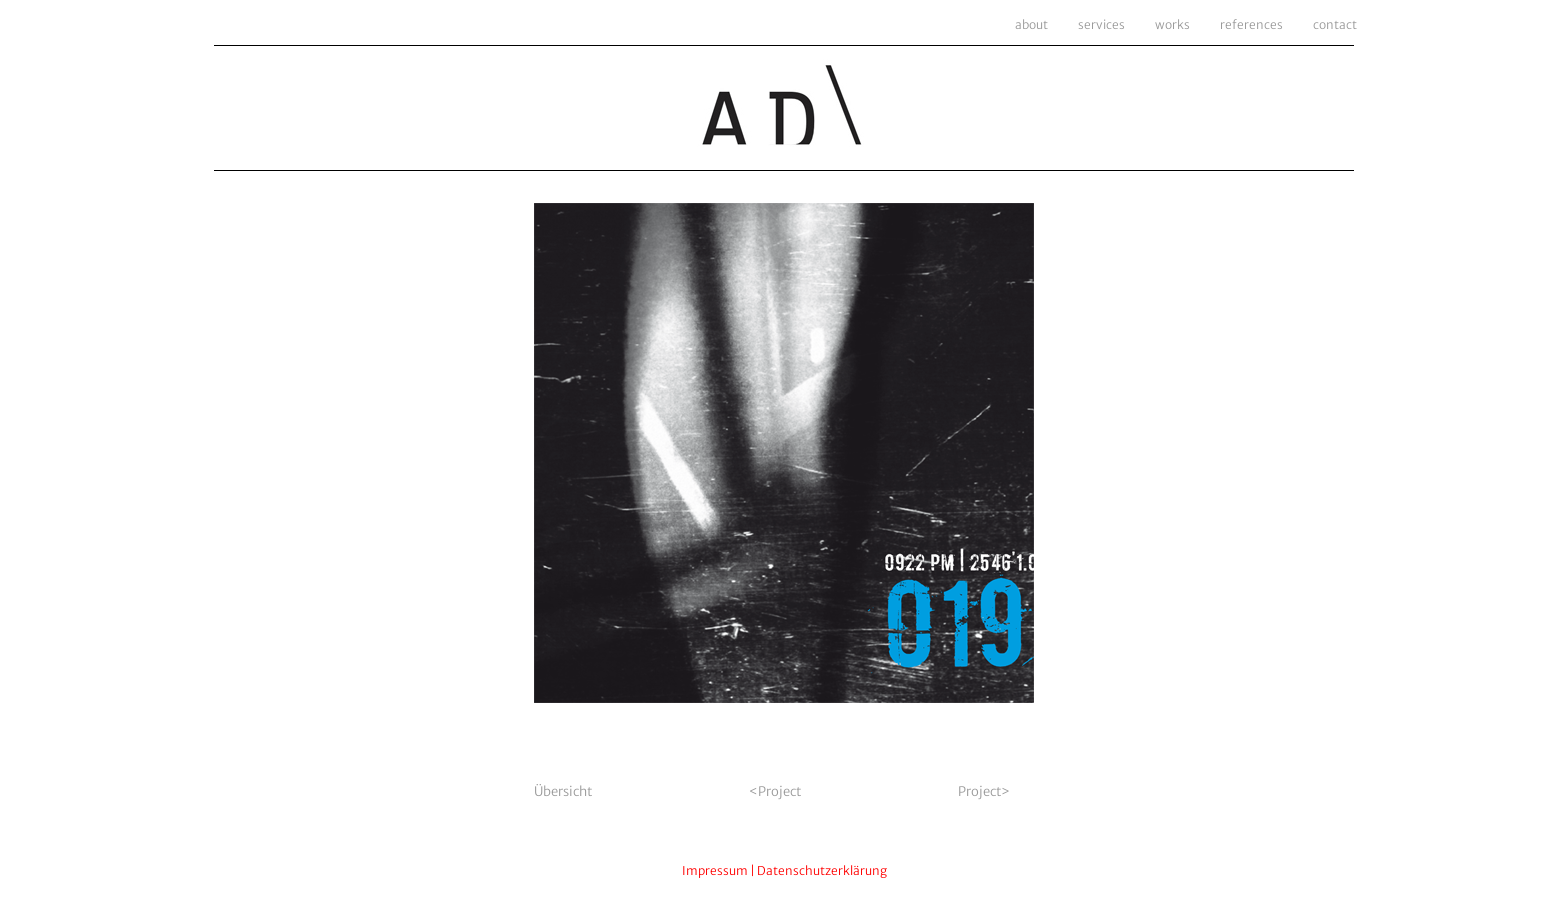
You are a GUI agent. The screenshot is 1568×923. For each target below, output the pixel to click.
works (1172, 24)
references (1251, 24)
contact (1335, 24)
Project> (984, 791)
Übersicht (563, 791)
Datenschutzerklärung (822, 870)
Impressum (715, 870)
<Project (776, 791)
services (1101, 24)
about (1031, 24)
